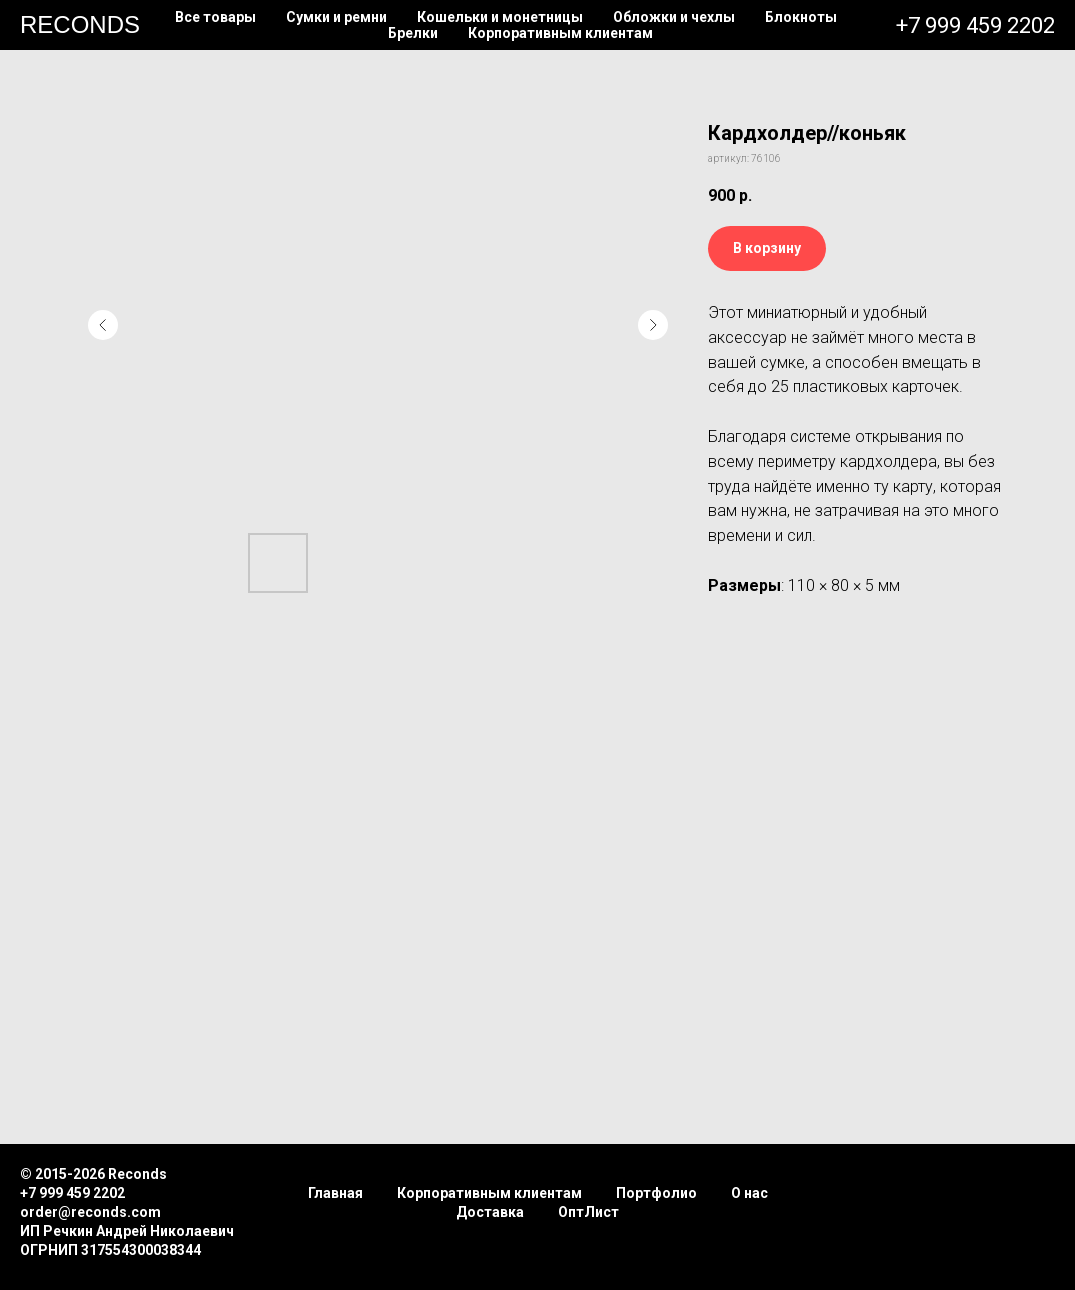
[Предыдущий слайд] (103, 325)
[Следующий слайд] (653, 325)
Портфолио (656, 1193)
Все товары (215, 17)
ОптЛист (588, 1212)
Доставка (490, 1212)
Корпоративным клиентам (560, 33)
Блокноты (801, 17)
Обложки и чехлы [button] (674, 17)
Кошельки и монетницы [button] (500, 17)
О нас (749, 1193)
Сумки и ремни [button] (336, 17)
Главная (335, 1193)
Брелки (413, 33)
